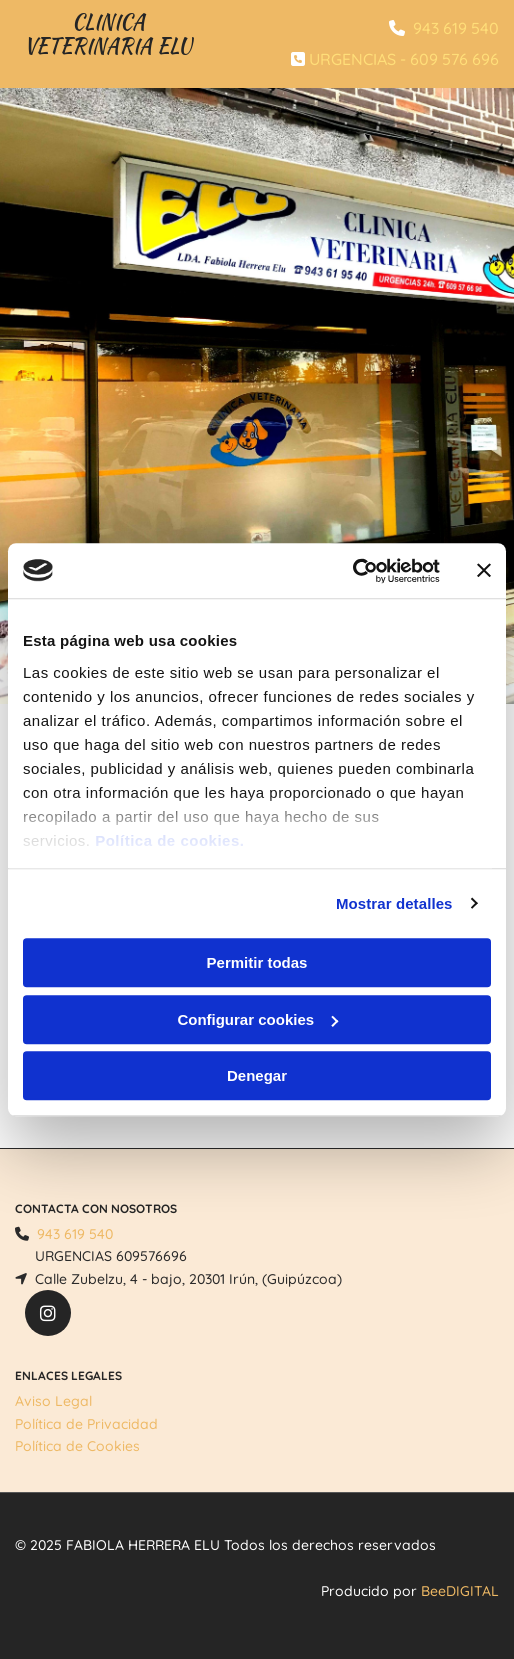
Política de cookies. (169, 840)
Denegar (257, 1075)
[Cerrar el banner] (484, 571)
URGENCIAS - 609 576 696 (404, 59)
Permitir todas (257, 962)
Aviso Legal (53, 1401)
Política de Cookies (77, 1446)
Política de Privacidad (86, 1424)
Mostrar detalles (394, 903)
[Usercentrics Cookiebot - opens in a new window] (352, 571)
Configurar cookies (257, 1019)
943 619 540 (456, 28)
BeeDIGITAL (460, 1591)
